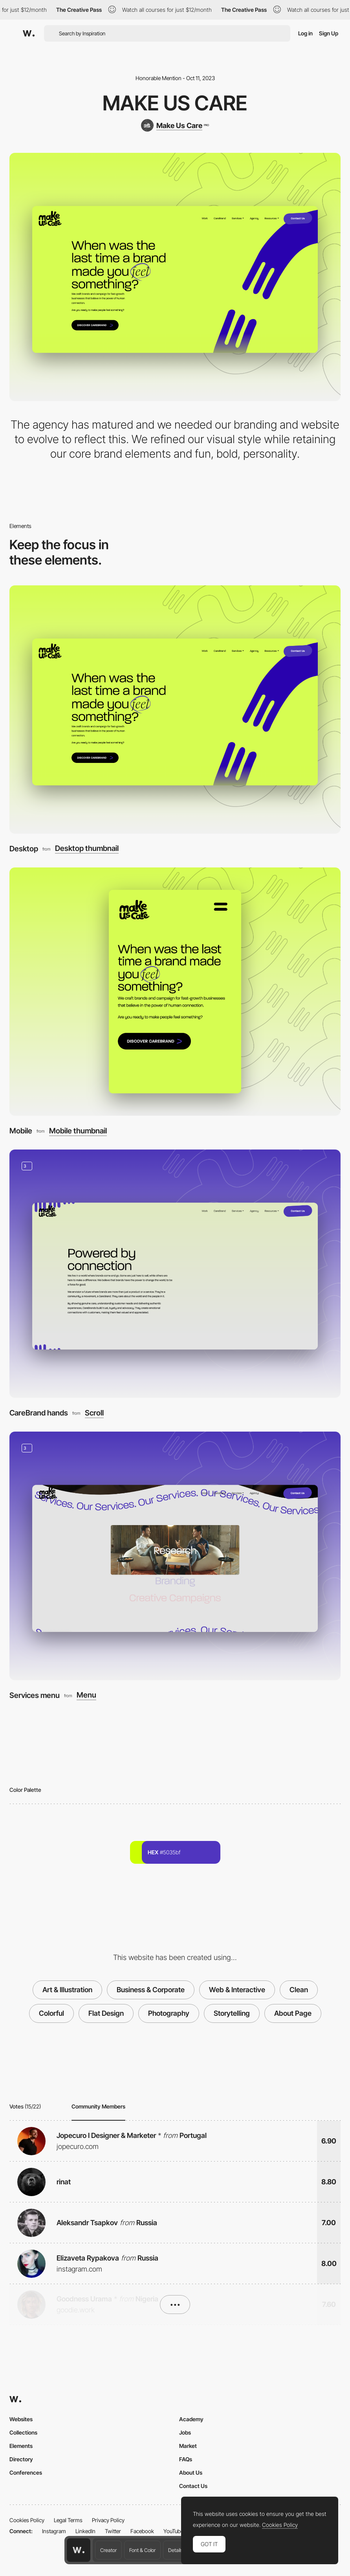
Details (175, 2550)
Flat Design (106, 2013)
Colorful (51, 2013)
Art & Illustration (67, 1990)
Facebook (142, 2531)
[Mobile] (175, 991)
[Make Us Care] (175, 125)
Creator (108, 2550)
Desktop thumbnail (87, 848)
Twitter (113, 2531)
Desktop (23, 848)
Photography (168, 2013)
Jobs (185, 2432)
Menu (86, 1695)
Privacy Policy (108, 2520)
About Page (293, 2013)
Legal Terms (68, 2520)
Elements (21, 2445)
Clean (299, 1990)
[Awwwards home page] (78, 2550)
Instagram (54, 2531)
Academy (191, 2419)
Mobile (20, 1130)
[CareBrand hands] (175, 1274)
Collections (23, 2432)
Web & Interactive (237, 1990)
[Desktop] (175, 709)
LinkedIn (85, 2531)
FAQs (185, 2459)
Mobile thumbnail (78, 1131)
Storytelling (232, 2013)
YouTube (173, 2531)
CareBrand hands (38, 1412)
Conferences (25, 2472)
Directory (21, 2459)
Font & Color (142, 2550)
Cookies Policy (26, 2520)
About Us (190, 2472)
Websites (21, 2419)
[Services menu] (175, 1556)
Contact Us (193, 2485)
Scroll (94, 1413)
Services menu (34, 1695)
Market (188, 2445)
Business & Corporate (151, 1990)
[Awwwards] (29, 33)
